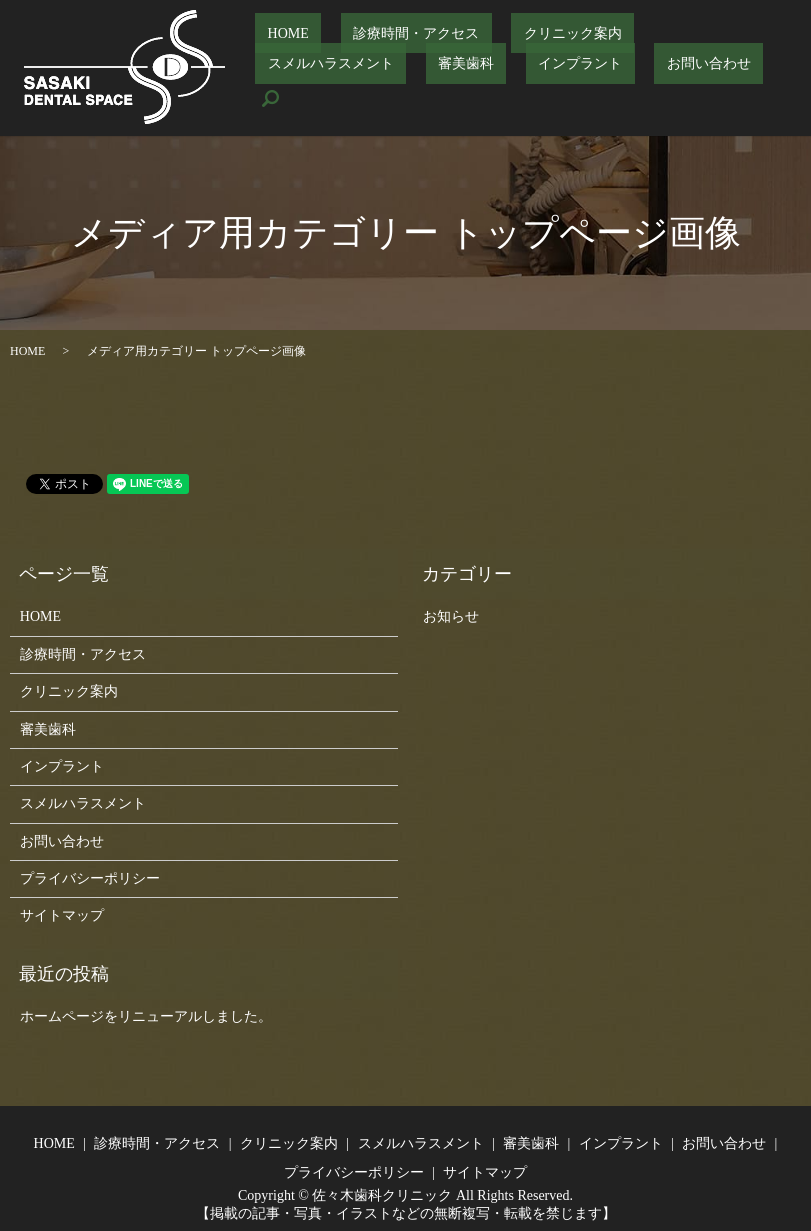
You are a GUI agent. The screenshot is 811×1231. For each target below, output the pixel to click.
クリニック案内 (511, 48)
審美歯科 (283, 82)
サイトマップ (62, 915)
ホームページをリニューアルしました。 (146, 1016)
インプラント (373, 82)
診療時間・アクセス (379, 48)
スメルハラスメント (642, 48)
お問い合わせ (476, 82)
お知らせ (451, 616)
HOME (275, 48)
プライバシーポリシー (90, 878)
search (553, 83)
